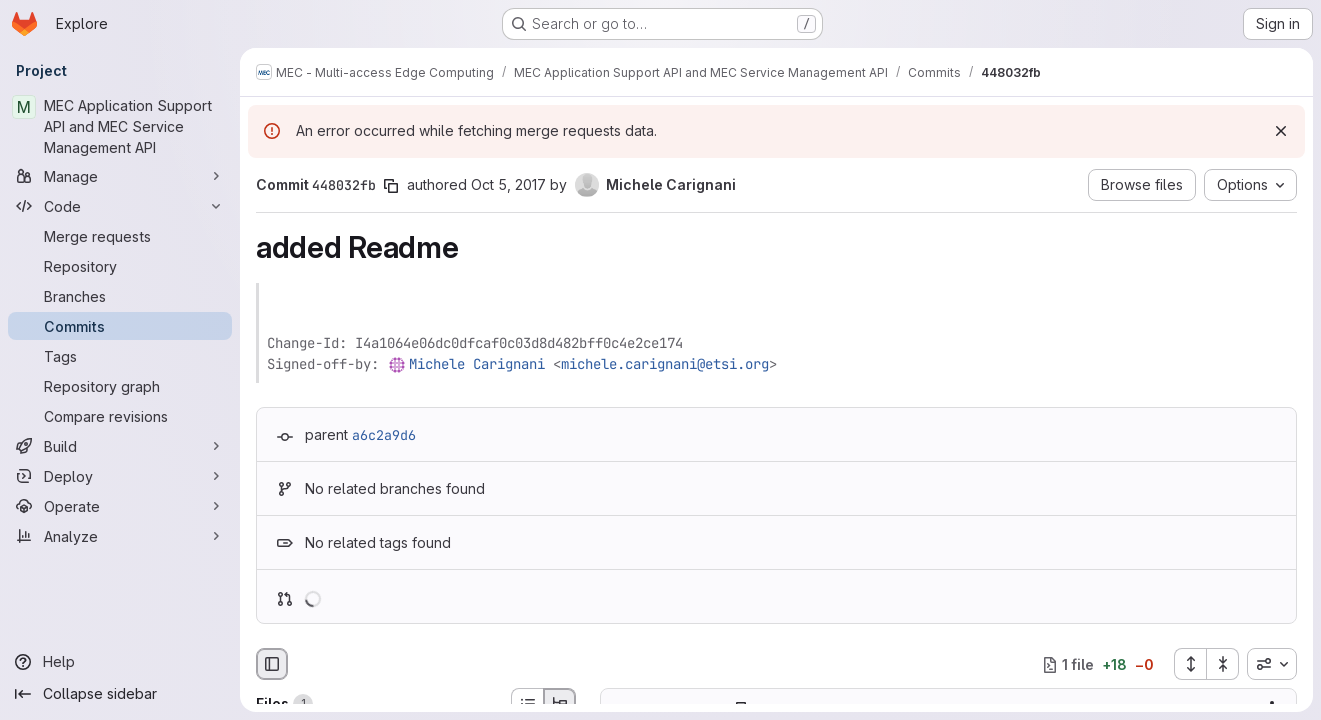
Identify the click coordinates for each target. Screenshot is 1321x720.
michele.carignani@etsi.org (665, 364)
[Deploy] (120, 476)
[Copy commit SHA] (391, 186)
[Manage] (120, 176)
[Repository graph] (120, 386)
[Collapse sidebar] (120, 694)
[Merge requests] (120, 236)
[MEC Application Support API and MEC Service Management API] (120, 126)
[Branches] (120, 296)
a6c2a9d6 (384, 435)
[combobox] (1272, 664)
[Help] (120, 662)
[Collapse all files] (1223, 664)
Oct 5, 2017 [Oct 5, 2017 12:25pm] (508, 184)
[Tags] (120, 356)
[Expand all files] (1190, 664)
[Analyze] (120, 536)
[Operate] (120, 506)
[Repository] (120, 266)
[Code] (120, 206)
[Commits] (120, 326)
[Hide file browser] (272, 664)
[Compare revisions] (120, 416)
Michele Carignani (477, 364)
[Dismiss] (1281, 131)
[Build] (120, 446)
